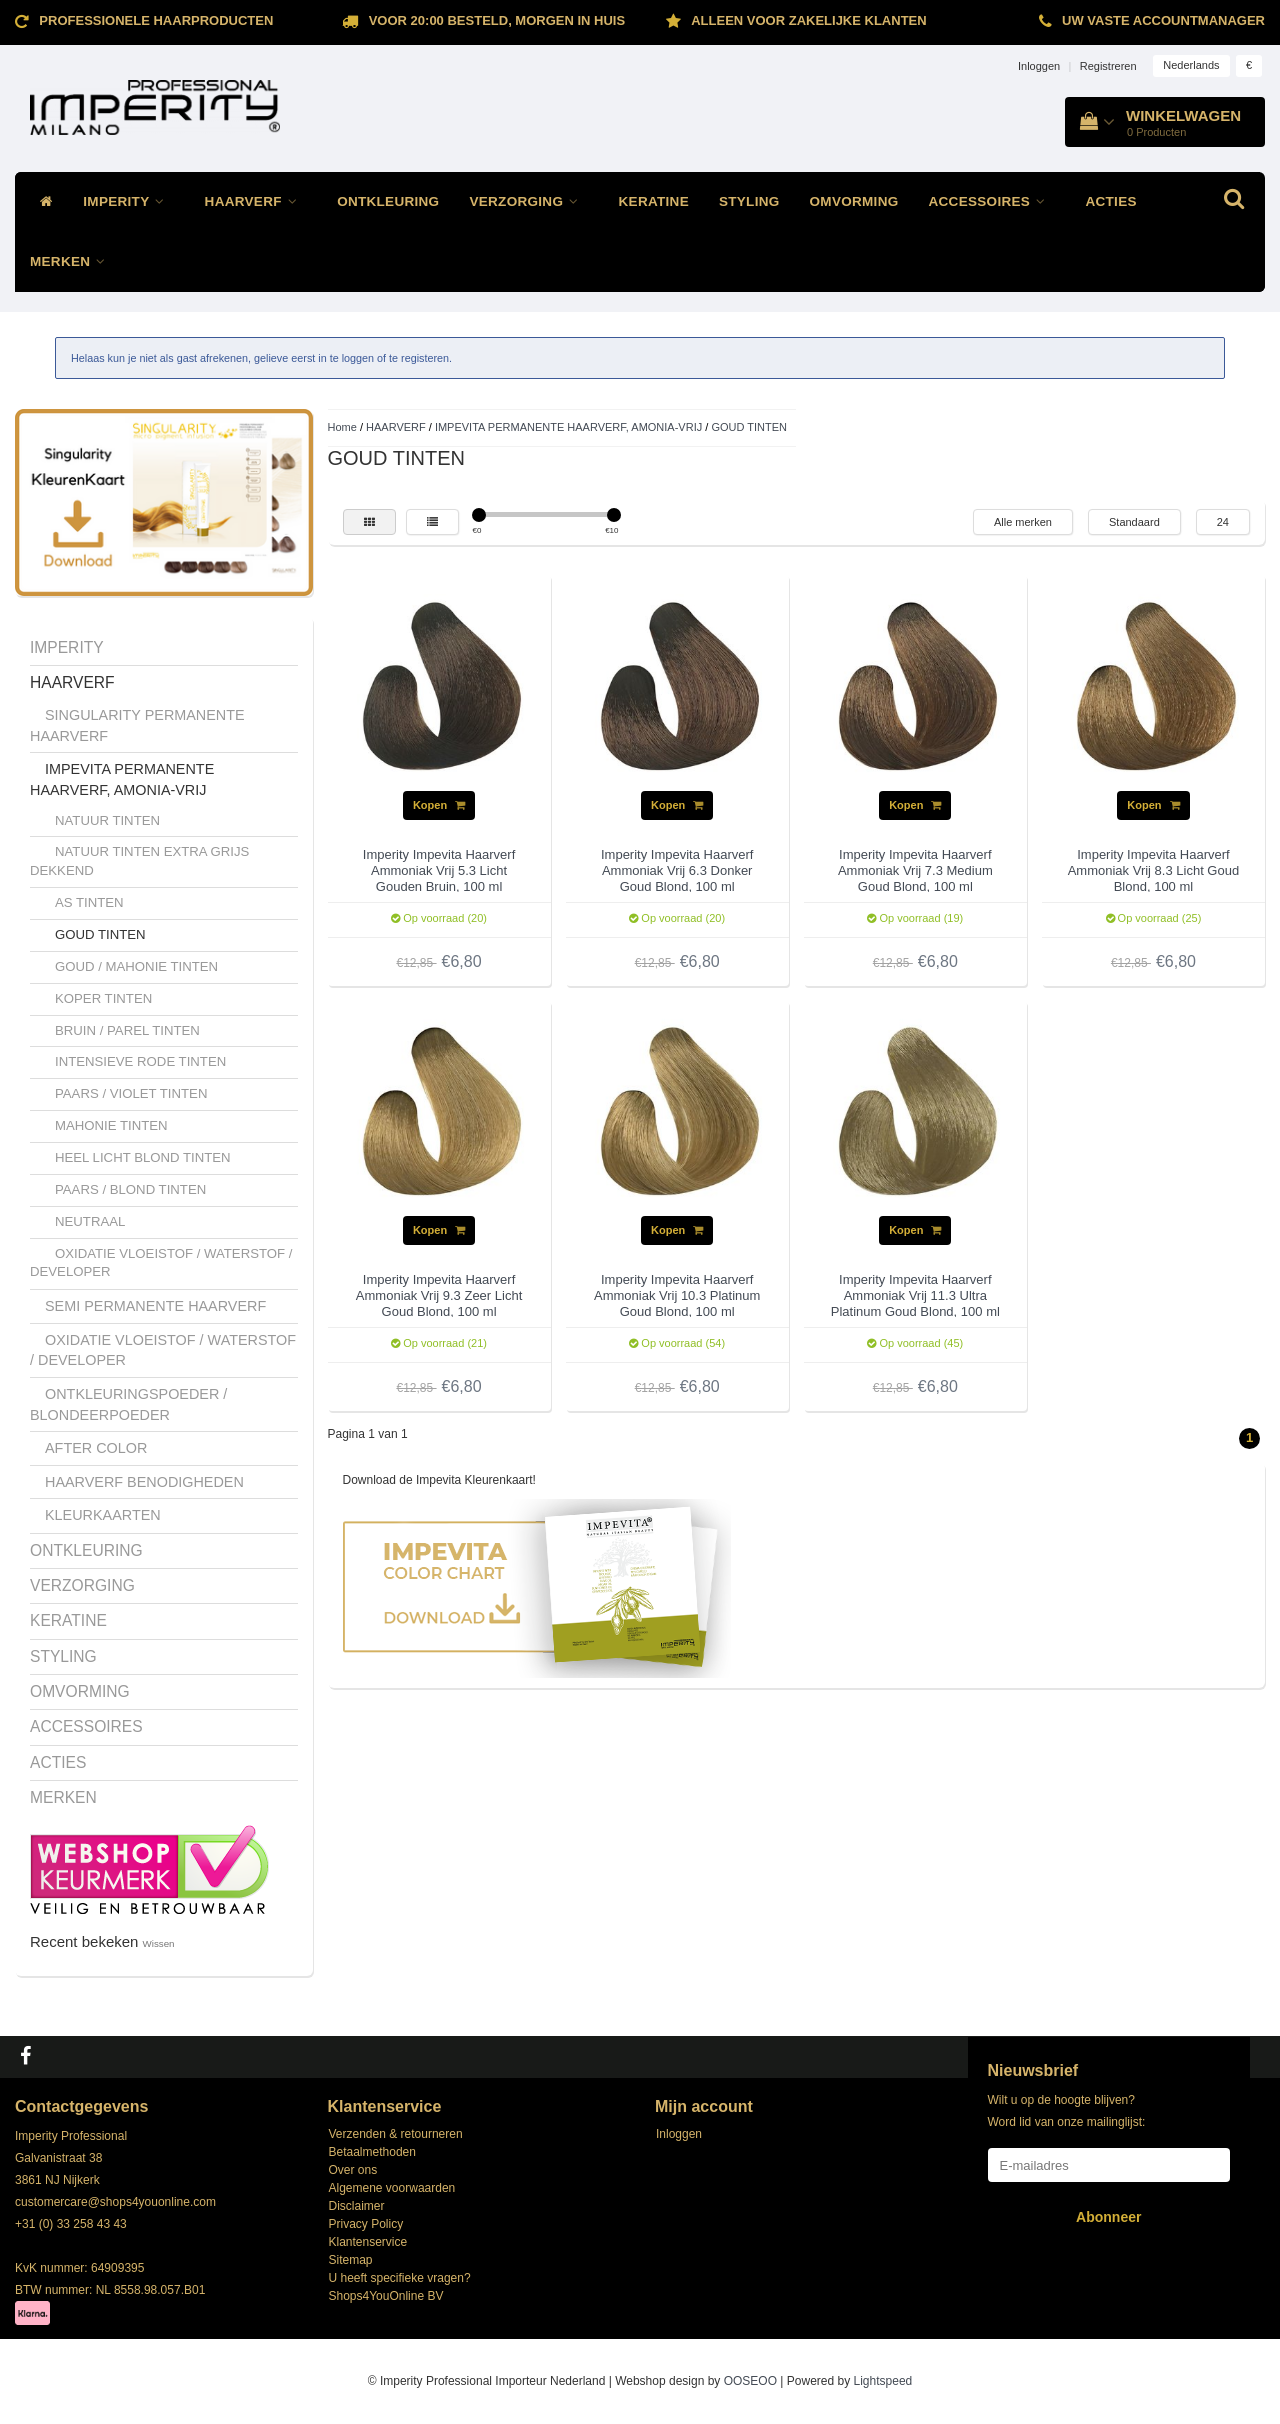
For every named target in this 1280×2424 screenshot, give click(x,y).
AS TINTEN (89, 902)
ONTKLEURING (388, 201)
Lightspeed (883, 2381)
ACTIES (1110, 201)
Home (342, 427)
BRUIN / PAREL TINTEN (127, 1030)
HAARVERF (256, 201)
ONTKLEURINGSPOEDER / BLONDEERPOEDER (128, 1404)
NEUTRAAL (90, 1221)
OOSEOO (750, 2381)
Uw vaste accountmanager (1163, 20)
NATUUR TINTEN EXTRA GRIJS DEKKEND (139, 861)
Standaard (1134, 522)
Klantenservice (368, 2242)
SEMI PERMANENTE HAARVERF (155, 1306)
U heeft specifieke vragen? (400, 2278)
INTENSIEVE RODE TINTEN (140, 1061)
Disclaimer (357, 2206)
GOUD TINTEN (100, 934)
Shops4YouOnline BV (386, 2296)
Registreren (1108, 66)
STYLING (749, 201)
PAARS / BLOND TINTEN (130, 1189)
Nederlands (1191, 65)
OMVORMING (854, 201)
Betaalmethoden (372, 2152)
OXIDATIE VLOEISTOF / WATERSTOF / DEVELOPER (161, 1263)
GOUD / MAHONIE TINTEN (136, 966)
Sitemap (351, 2260)
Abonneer (1108, 2217)
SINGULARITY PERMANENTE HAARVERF (137, 725)
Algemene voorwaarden (392, 2188)
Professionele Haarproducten (156, 20)
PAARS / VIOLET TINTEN (131, 1093)
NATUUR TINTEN (107, 820)
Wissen (159, 1943)
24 (1223, 522)
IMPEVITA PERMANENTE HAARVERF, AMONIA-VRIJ (122, 779)
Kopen (439, 805)
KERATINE (654, 201)
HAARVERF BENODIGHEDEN (144, 1482)
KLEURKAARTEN (103, 1515)
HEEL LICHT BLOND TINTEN (143, 1157)
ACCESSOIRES (992, 201)
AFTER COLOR (96, 1448)
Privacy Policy (366, 2224)
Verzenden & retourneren (396, 2134)
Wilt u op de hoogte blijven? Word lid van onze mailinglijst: (1067, 2111)
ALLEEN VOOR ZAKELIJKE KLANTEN (808, 20)
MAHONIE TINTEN (111, 1125)
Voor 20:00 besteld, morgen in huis (497, 20)
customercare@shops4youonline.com (115, 2202)
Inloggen (1039, 66)
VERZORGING (528, 201)
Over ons (353, 2170)
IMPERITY (128, 201)
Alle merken (1023, 522)
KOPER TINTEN (103, 998)
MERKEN (73, 261)
